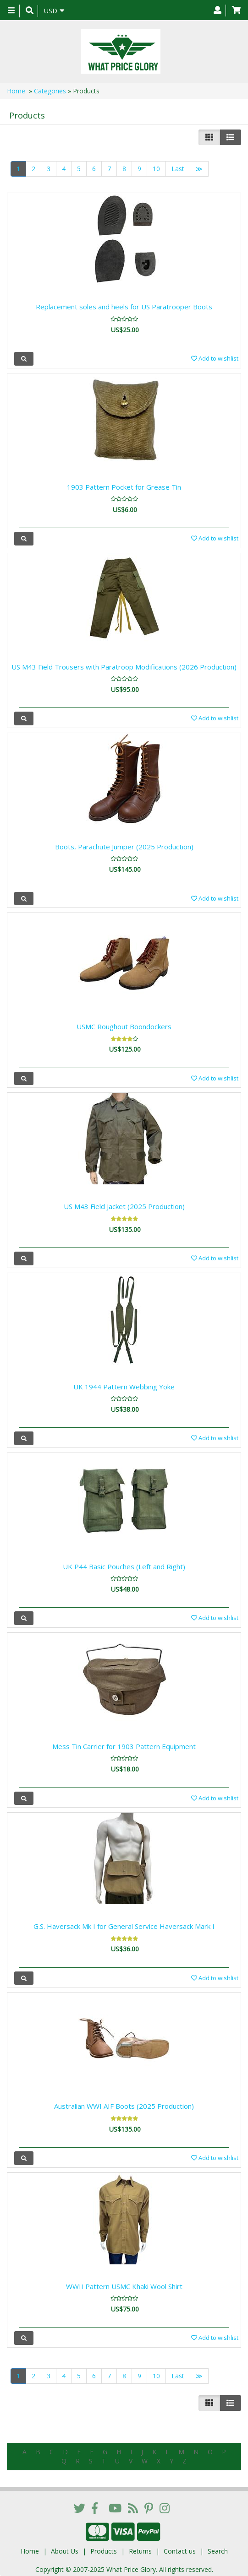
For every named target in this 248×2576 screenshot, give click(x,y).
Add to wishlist (214, 358)
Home (16, 90)
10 (156, 168)
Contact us (180, 2548)
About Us (64, 2548)
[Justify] (230, 137)
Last (177, 168)
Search (218, 2548)
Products (103, 2548)
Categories (50, 90)
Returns (140, 2548)
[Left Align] (209, 137)
